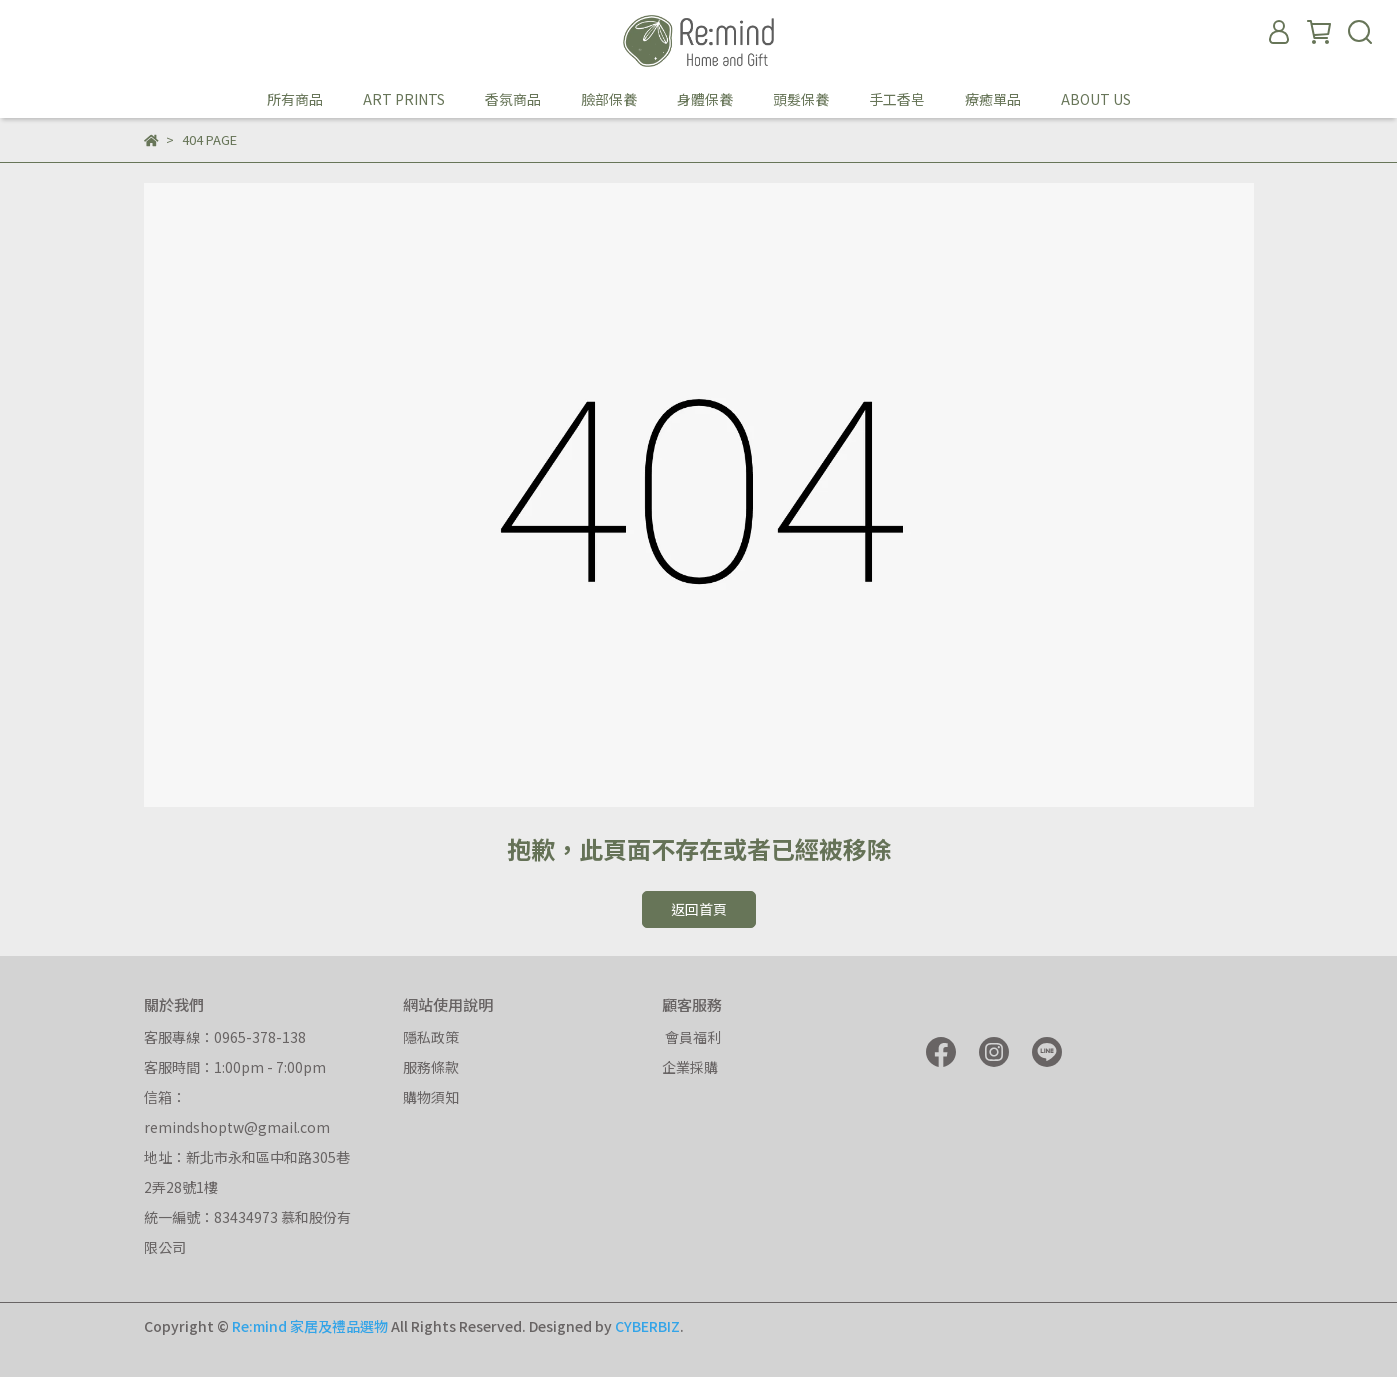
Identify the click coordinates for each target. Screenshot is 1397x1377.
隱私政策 (431, 1037)
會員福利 (691, 1037)
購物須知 (431, 1097)
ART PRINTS (404, 99)
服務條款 (431, 1067)
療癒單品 (993, 99)
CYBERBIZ (647, 1326)
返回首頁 (699, 909)
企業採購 (690, 1067)
